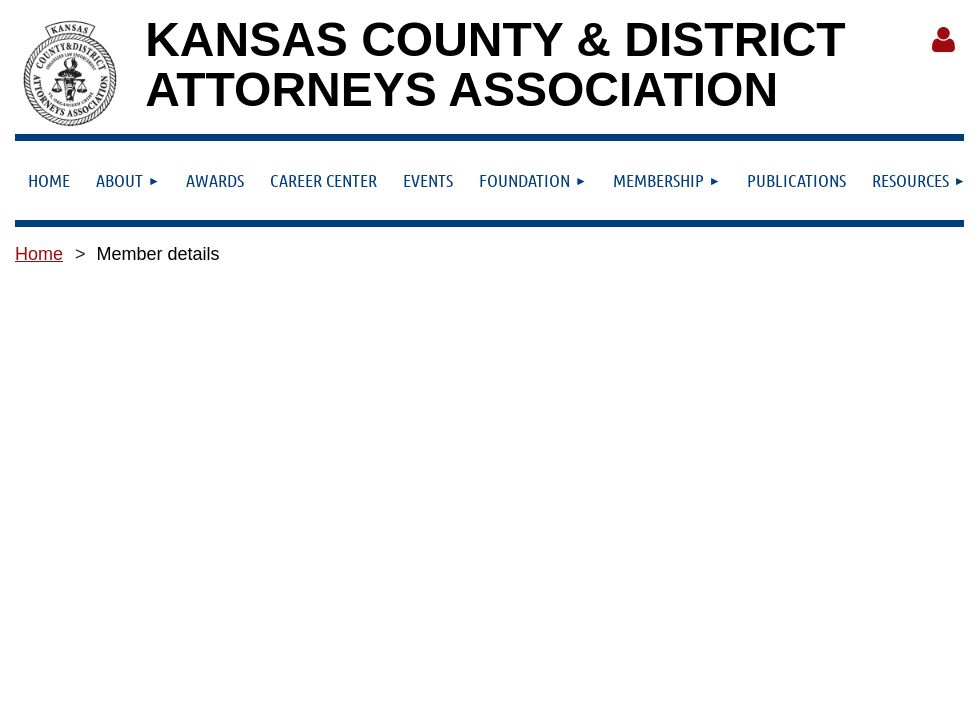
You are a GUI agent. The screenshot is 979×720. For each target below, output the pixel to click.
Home (39, 254)
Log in (943, 40)
